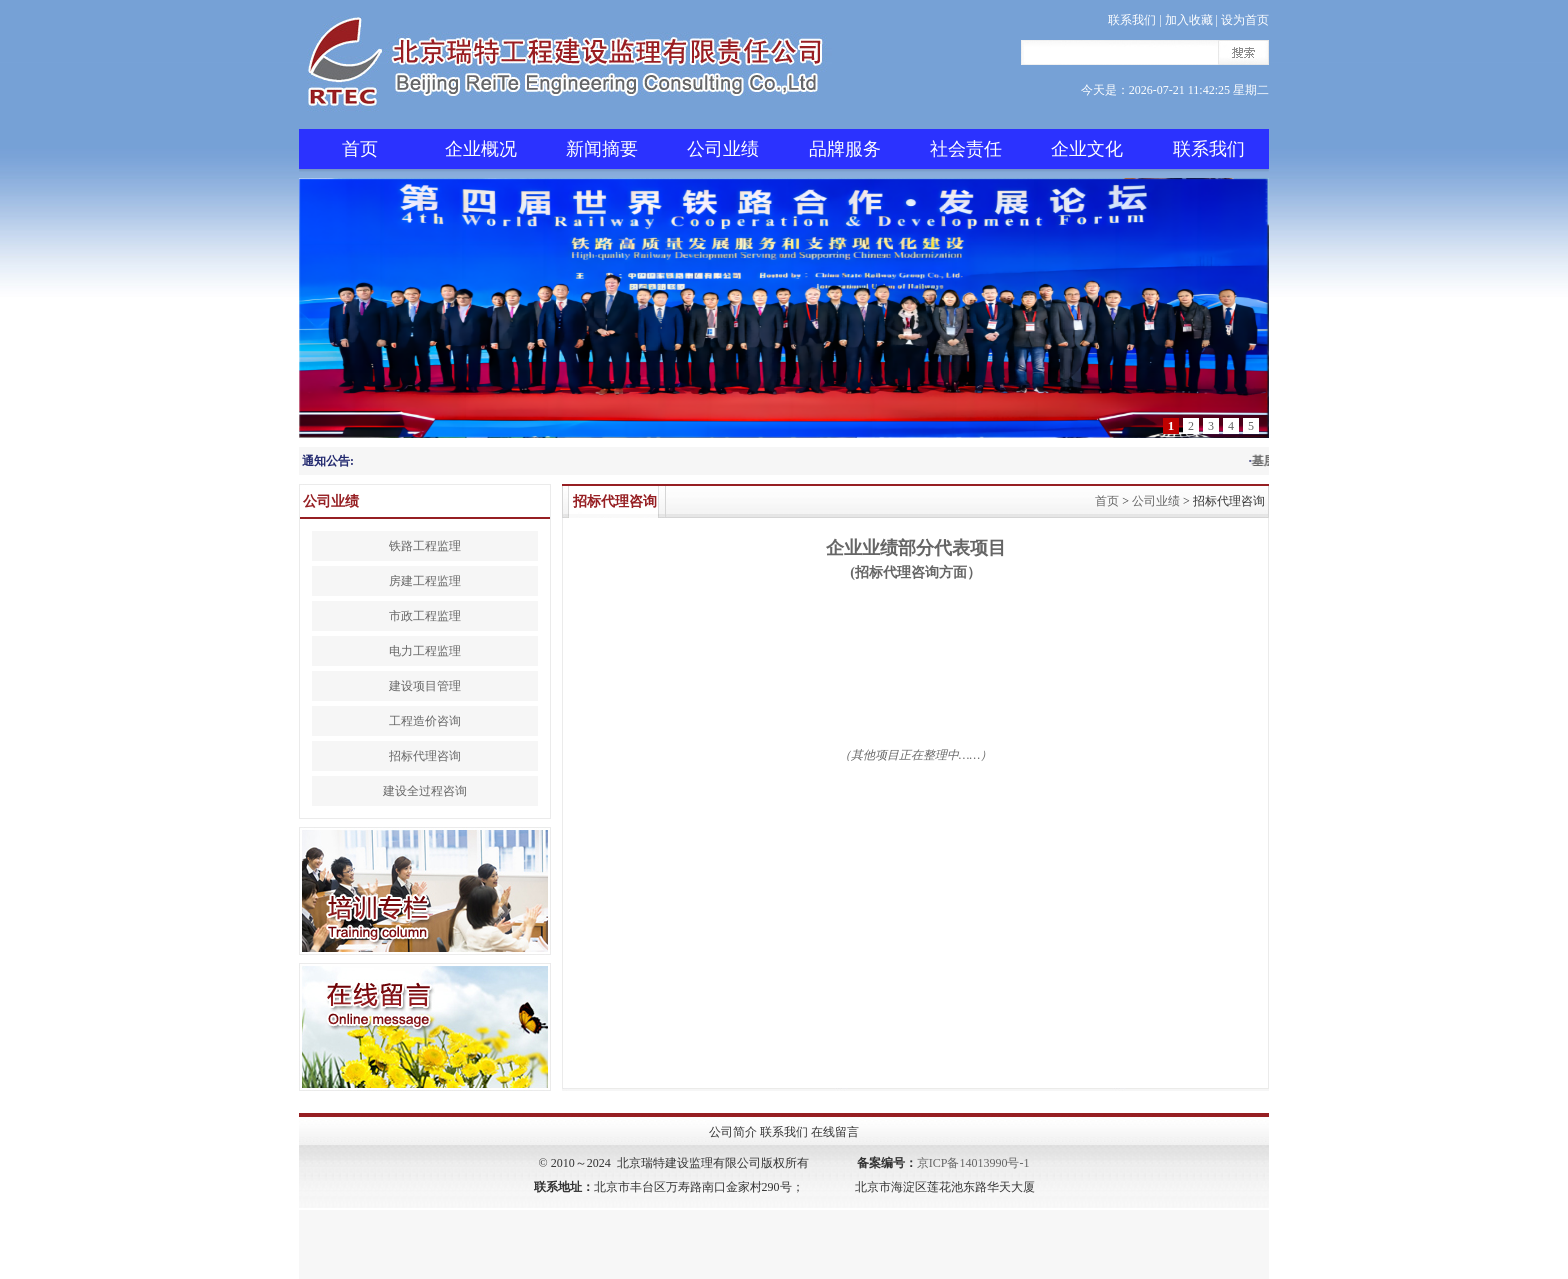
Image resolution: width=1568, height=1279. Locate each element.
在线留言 (835, 1132)
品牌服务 (845, 149)
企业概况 (481, 149)
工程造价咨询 (425, 721)
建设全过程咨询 (425, 791)
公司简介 (733, 1132)
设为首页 (1245, 20)
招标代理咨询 (425, 756)
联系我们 (1132, 20)
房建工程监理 (425, 581)
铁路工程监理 (425, 546)
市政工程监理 (425, 616)
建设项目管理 (425, 686)
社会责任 (966, 149)
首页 (360, 149)
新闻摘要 (602, 149)
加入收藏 (1189, 20)
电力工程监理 (425, 651)
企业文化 (1087, 149)
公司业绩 (723, 149)
